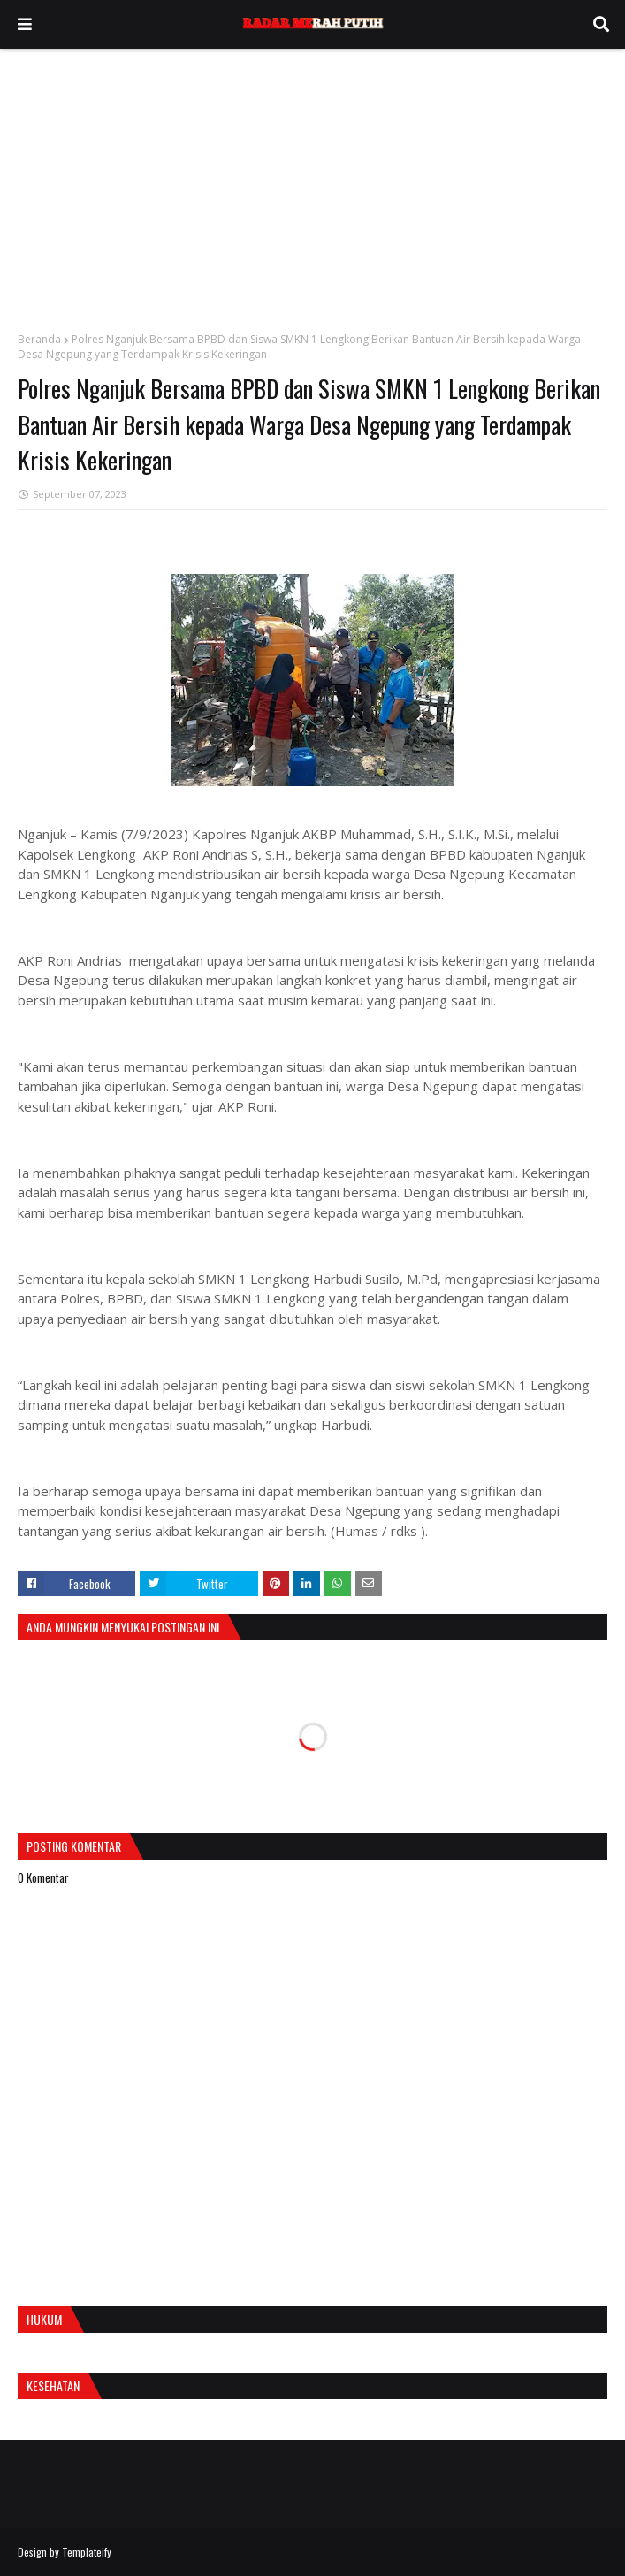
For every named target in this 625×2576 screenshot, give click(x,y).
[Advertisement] (312, 181)
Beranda (39, 339)
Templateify (86, 2551)
